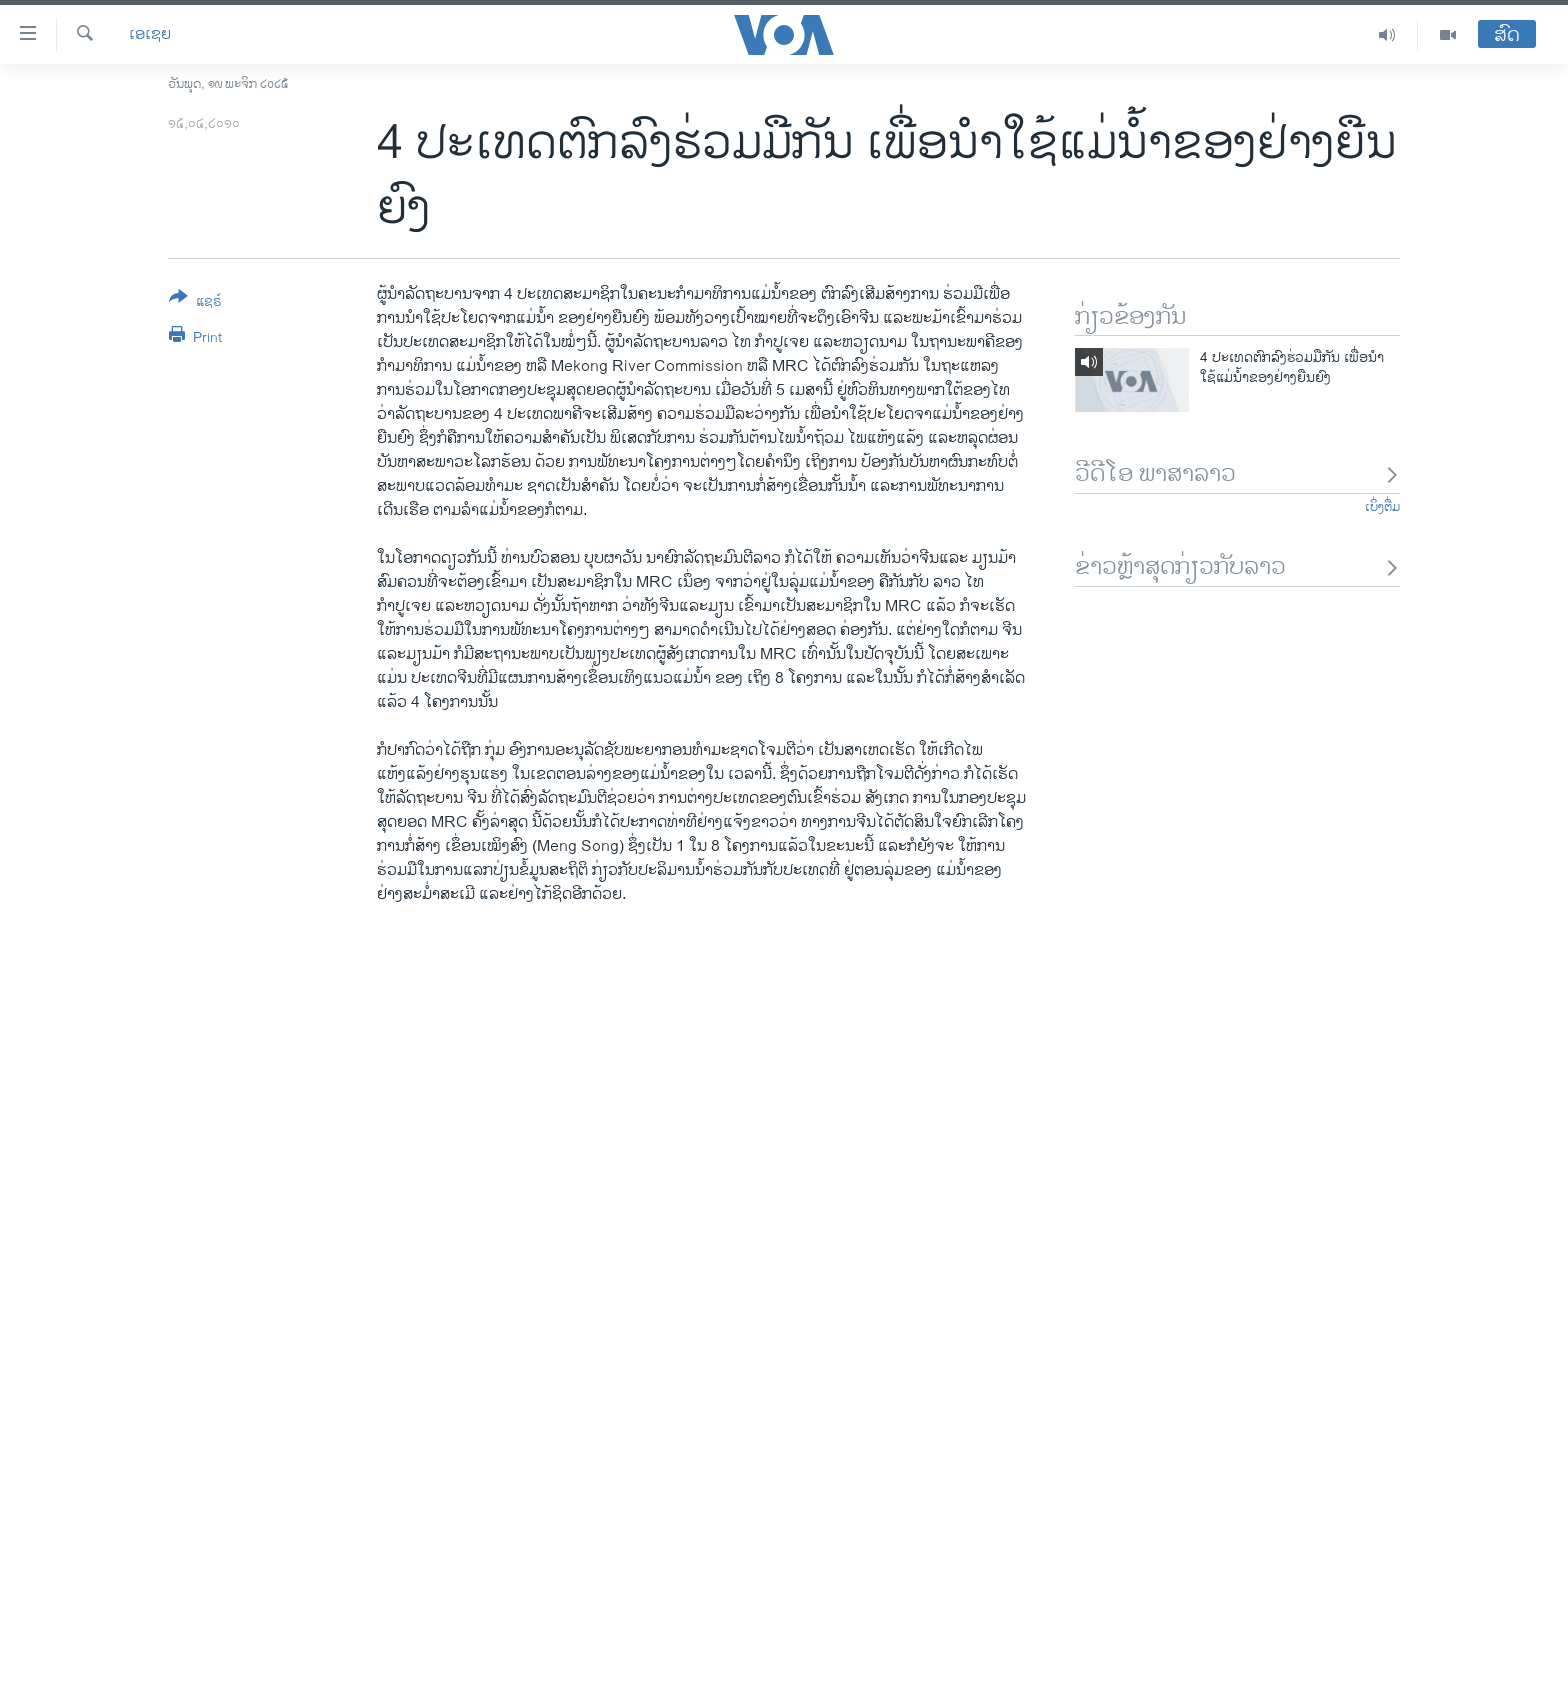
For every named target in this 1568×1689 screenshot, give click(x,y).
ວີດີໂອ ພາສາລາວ (1237, 474)
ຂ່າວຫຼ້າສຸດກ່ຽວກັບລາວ (1237, 567)
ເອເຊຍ (150, 35)
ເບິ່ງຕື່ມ (1382, 507)
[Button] (195, 303)
